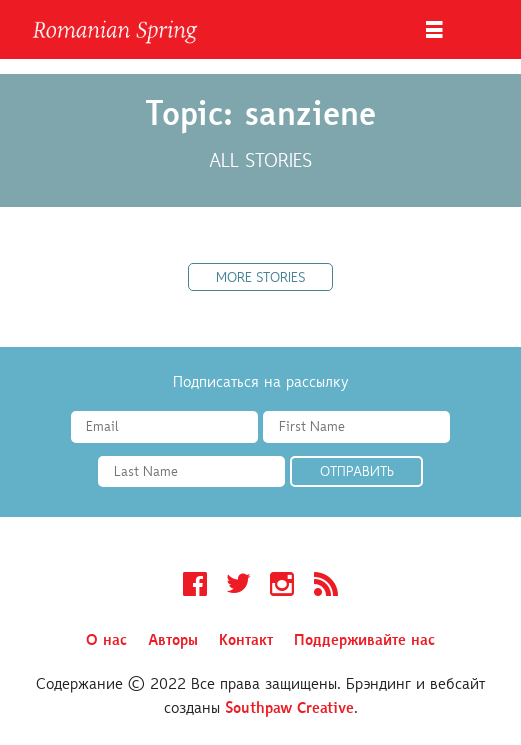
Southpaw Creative (289, 709)
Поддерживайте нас (364, 641)
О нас (106, 641)
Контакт (246, 641)
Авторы (173, 641)
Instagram (282, 587)
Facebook (195, 587)
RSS (326, 587)
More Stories (260, 279)
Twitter (238, 587)
